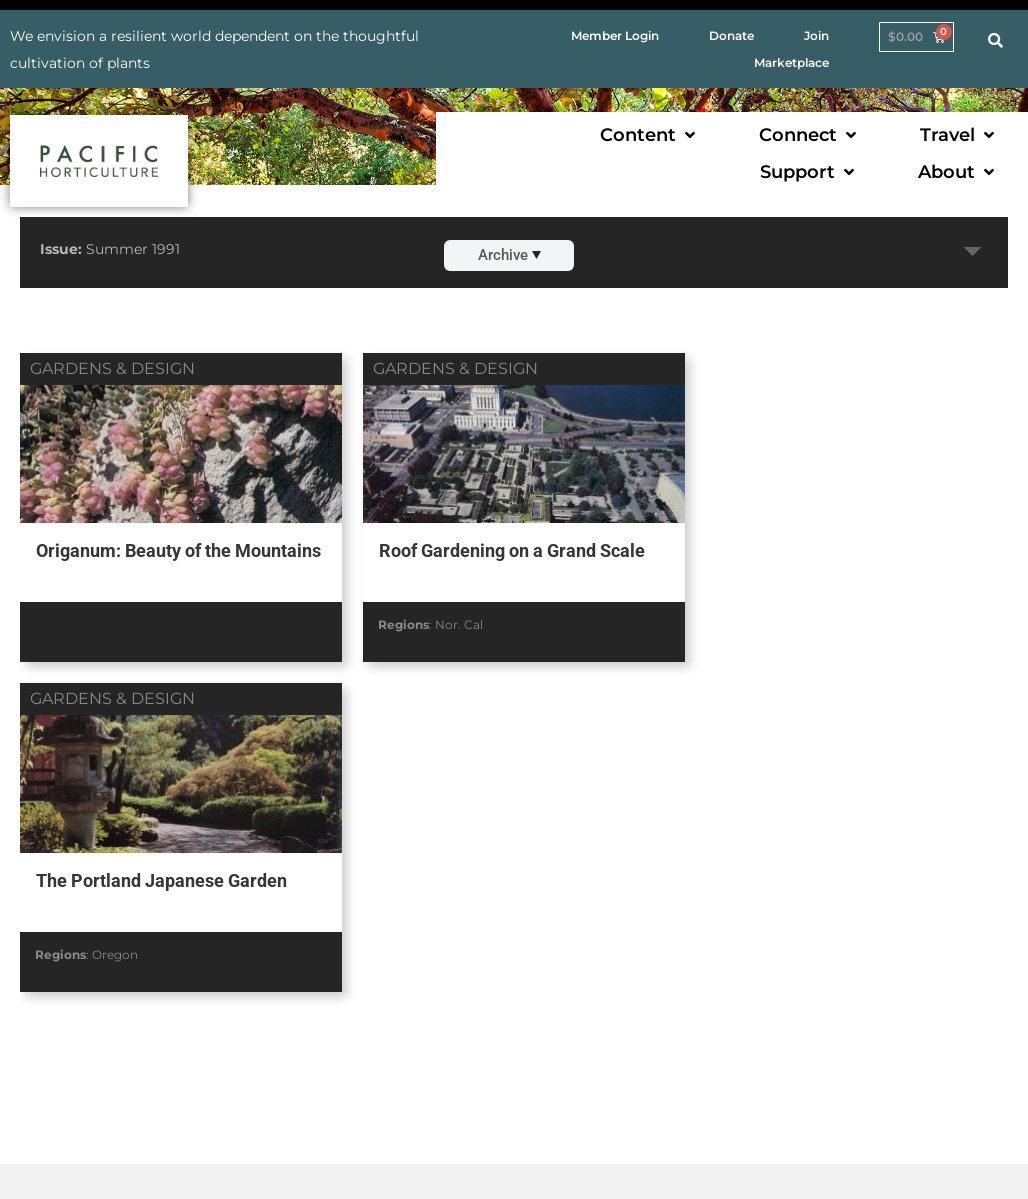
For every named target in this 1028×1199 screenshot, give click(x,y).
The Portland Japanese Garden (834, 550)
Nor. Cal (453, 623)
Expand (973, 252)
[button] (649, 135)
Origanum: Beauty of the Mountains (133, 562)
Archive (509, 255)
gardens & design (112, 368)
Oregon (788, 623)
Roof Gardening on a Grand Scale (505, 550)
